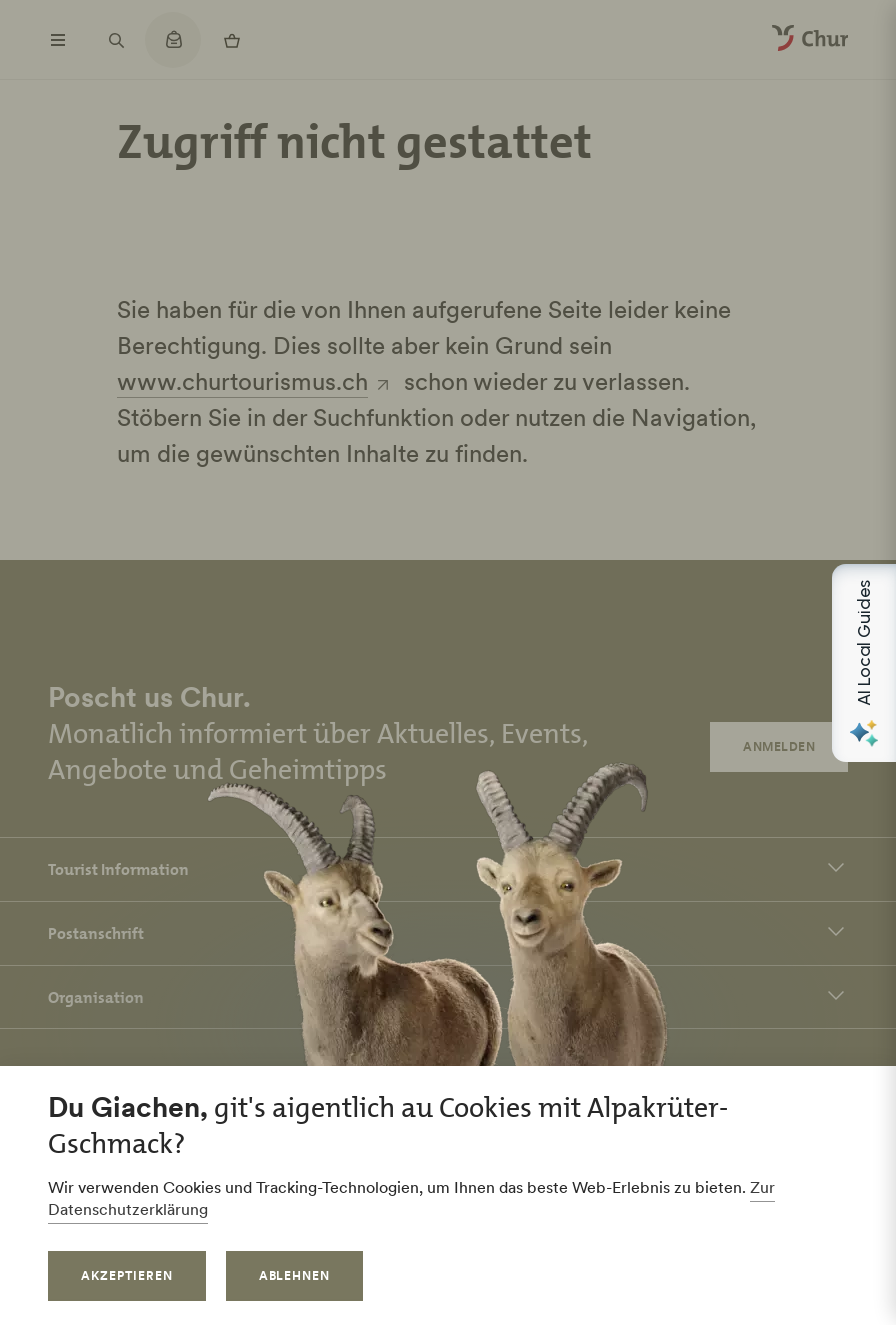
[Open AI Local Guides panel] (864, 663)
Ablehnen (295, 1275)
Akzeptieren (127, 1275)
